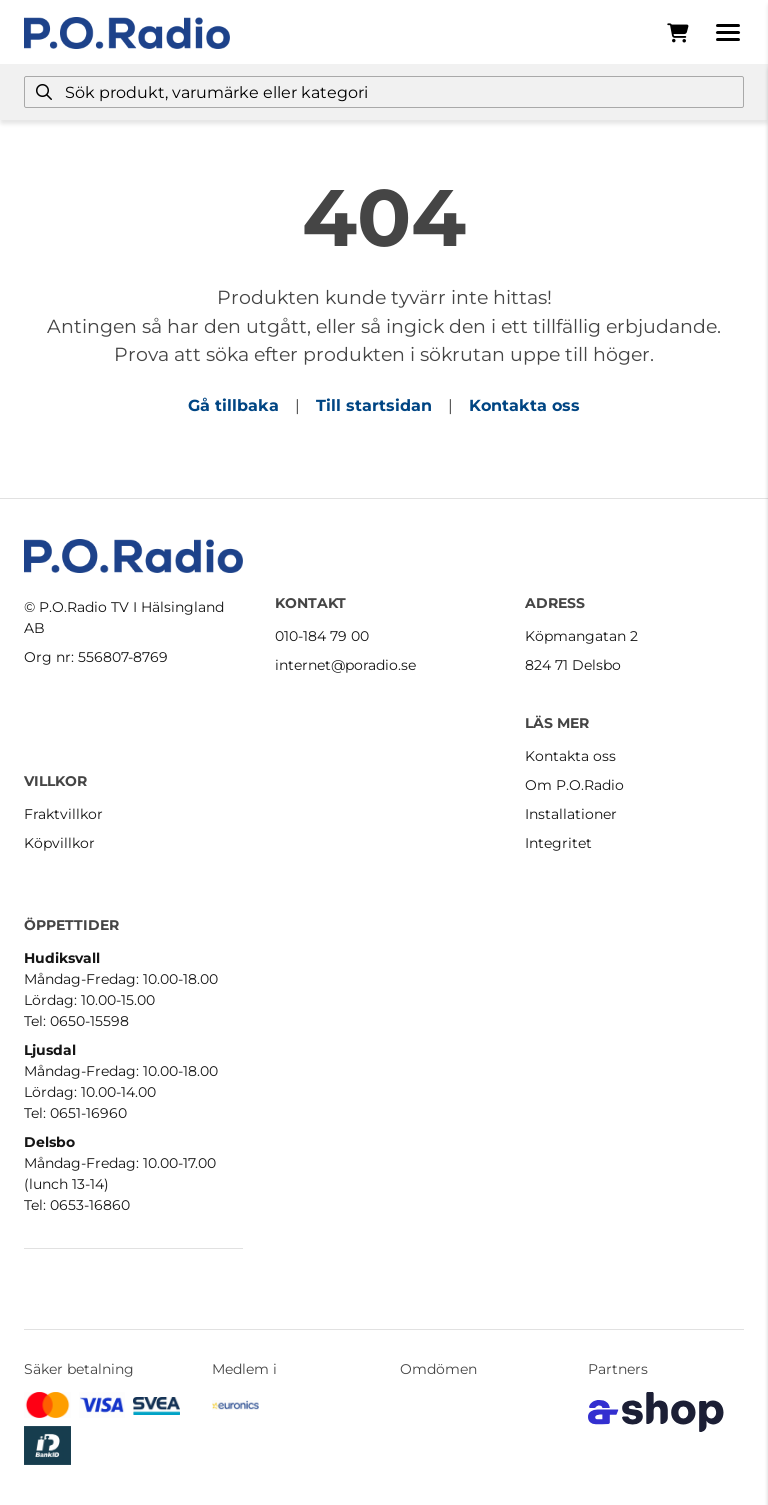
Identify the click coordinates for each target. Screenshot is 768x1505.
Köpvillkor (59, 843)
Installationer (571, 814)
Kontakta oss (524, 405)
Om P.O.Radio (574, 785)
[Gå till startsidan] (127, 33)
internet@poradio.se (345, 665)
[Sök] (384, 92)
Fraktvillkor (63, 814)
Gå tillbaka (233, 405)
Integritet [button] (558, 843)
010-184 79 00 (322, 636)
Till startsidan (374, 405)
